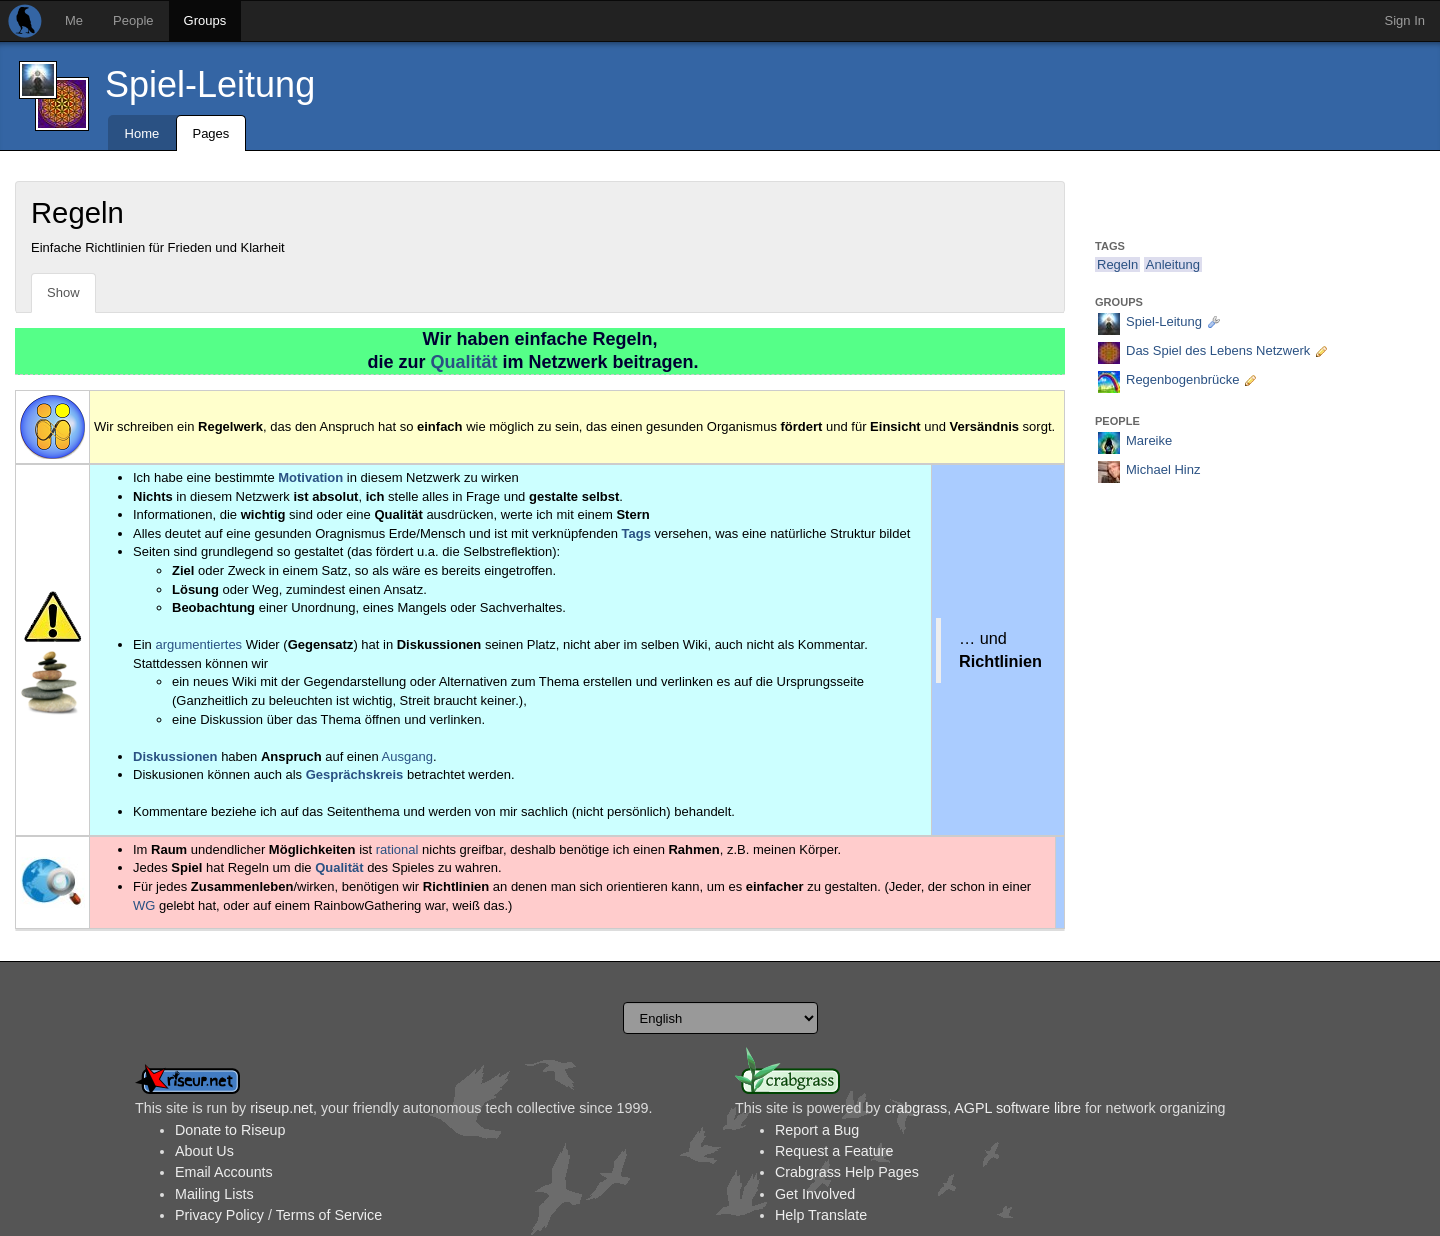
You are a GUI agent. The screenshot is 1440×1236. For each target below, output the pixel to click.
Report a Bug (817, 1130)
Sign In (1405, 20)
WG (144, 905)
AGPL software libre (1017, 1108)
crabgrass (915, 1108)
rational (397, 849)
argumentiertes (198, 644)
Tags (636, 533)
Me (74, 20)
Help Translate (821, 1215)
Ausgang (407, 756)
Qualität (463, 362)
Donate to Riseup (230, 1130)
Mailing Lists (214, 1194)
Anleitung (1173, 264)
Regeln (1117, 264)
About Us (204, 1151)
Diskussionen (175, 756)
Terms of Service (329, 1215)
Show (63, 292)
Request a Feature (834, 1151)
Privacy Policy (219, 1215)
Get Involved (815, 1194)
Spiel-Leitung (210, 84)
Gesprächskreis (355, 774)
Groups (205, 20)
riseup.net (281, 1108)
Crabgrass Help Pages (847, 1172)
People (133, 20)
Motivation (310, 477)
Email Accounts (224, 1172)
